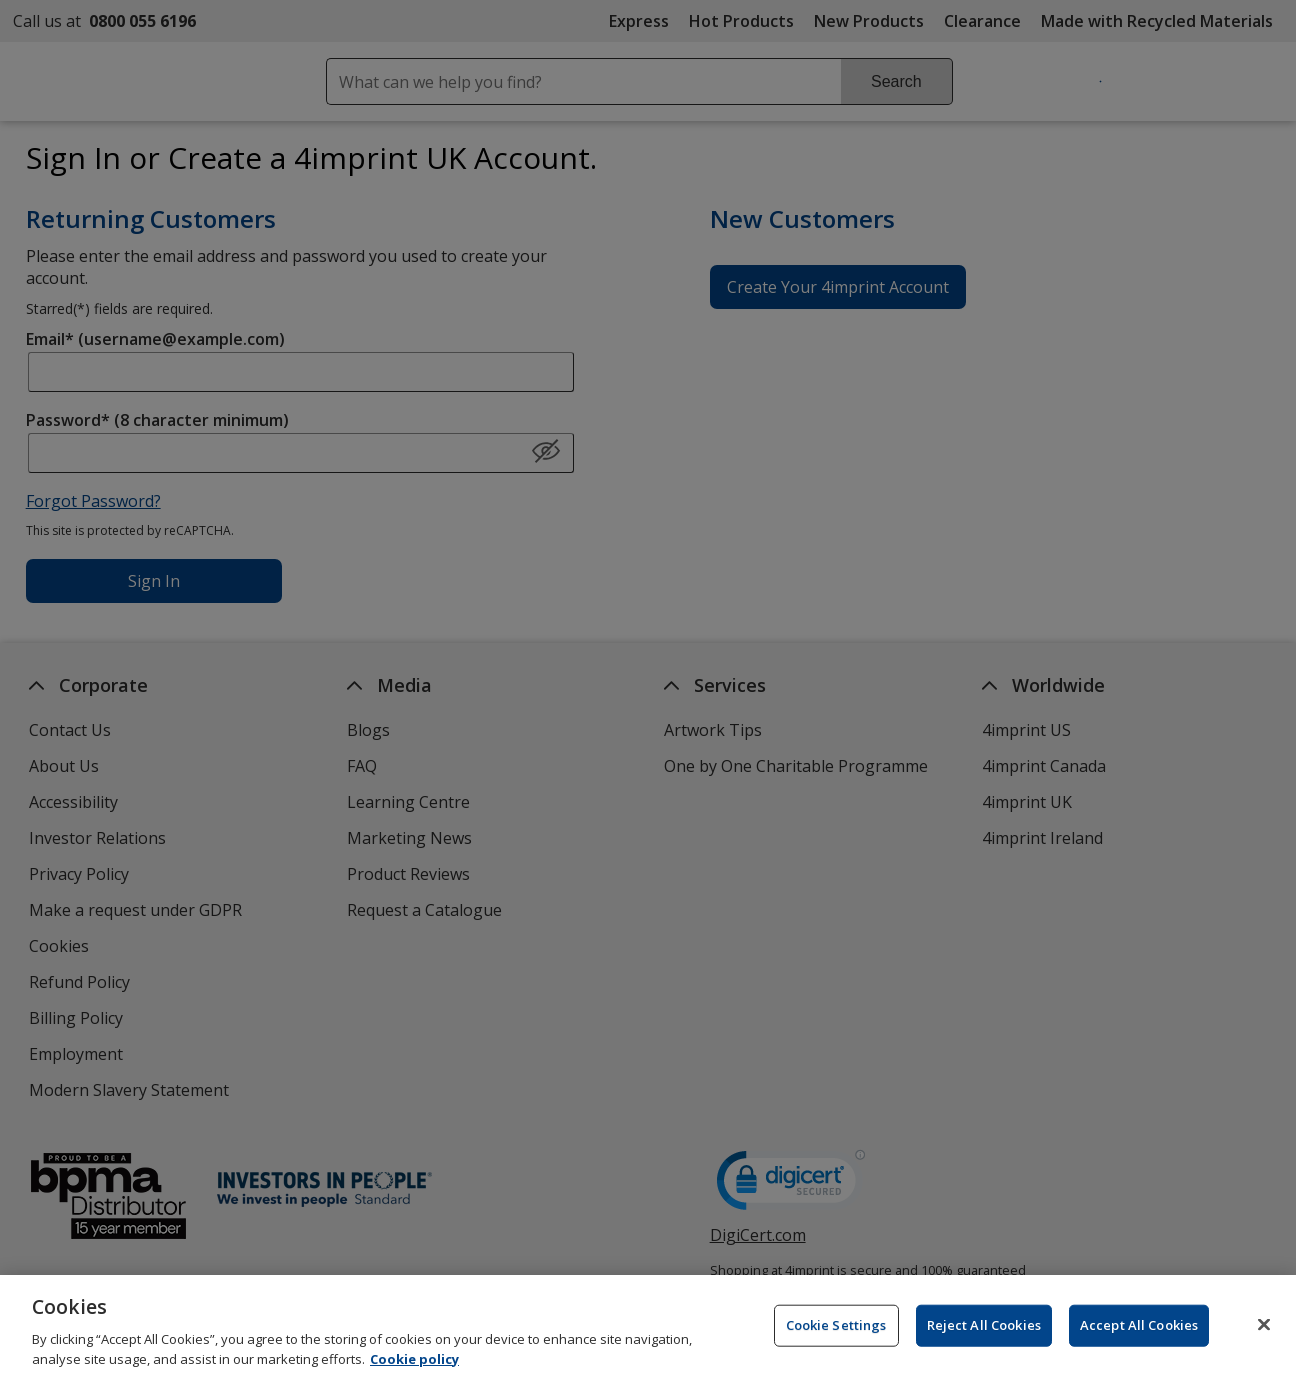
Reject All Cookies (984, 1335)
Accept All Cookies (1139, 1335)
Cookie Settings (836, 1335)
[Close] (1264, 1334)
